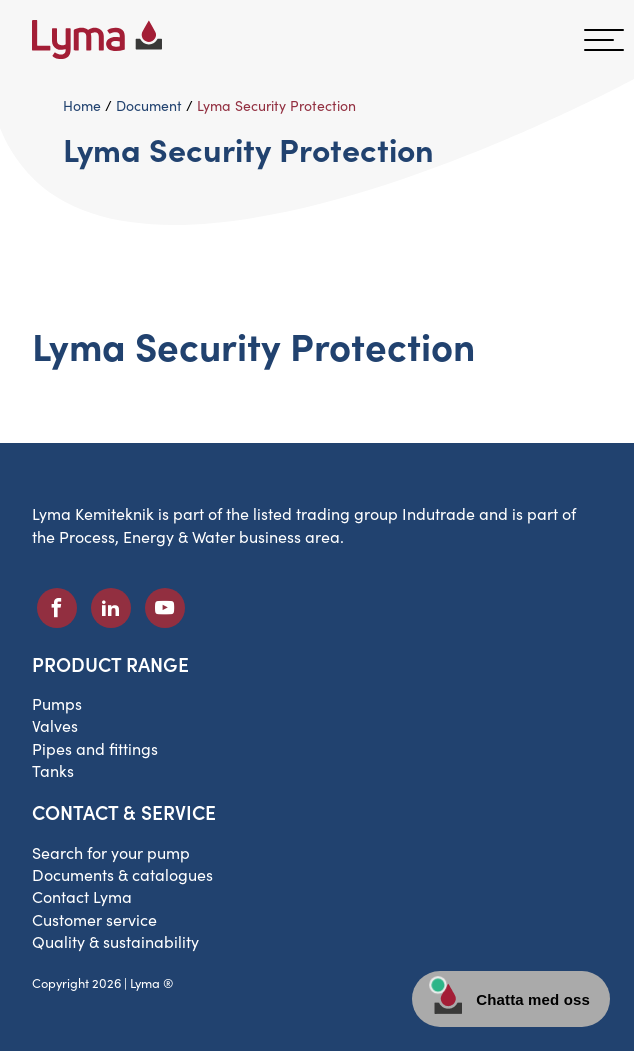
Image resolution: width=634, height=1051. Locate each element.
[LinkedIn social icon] (111, 608)
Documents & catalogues (122, 874)
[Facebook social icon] (57, 608)
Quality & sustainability (115, 941)
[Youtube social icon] (165, 608)
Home (82, 105)
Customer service (94, 919)
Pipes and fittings (95, 748)
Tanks (53, 770)
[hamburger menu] (604, 40)
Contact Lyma (82, 896)
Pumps (57, 703)
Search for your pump (111, 852)
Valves (55, 725)
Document (149, 105)
